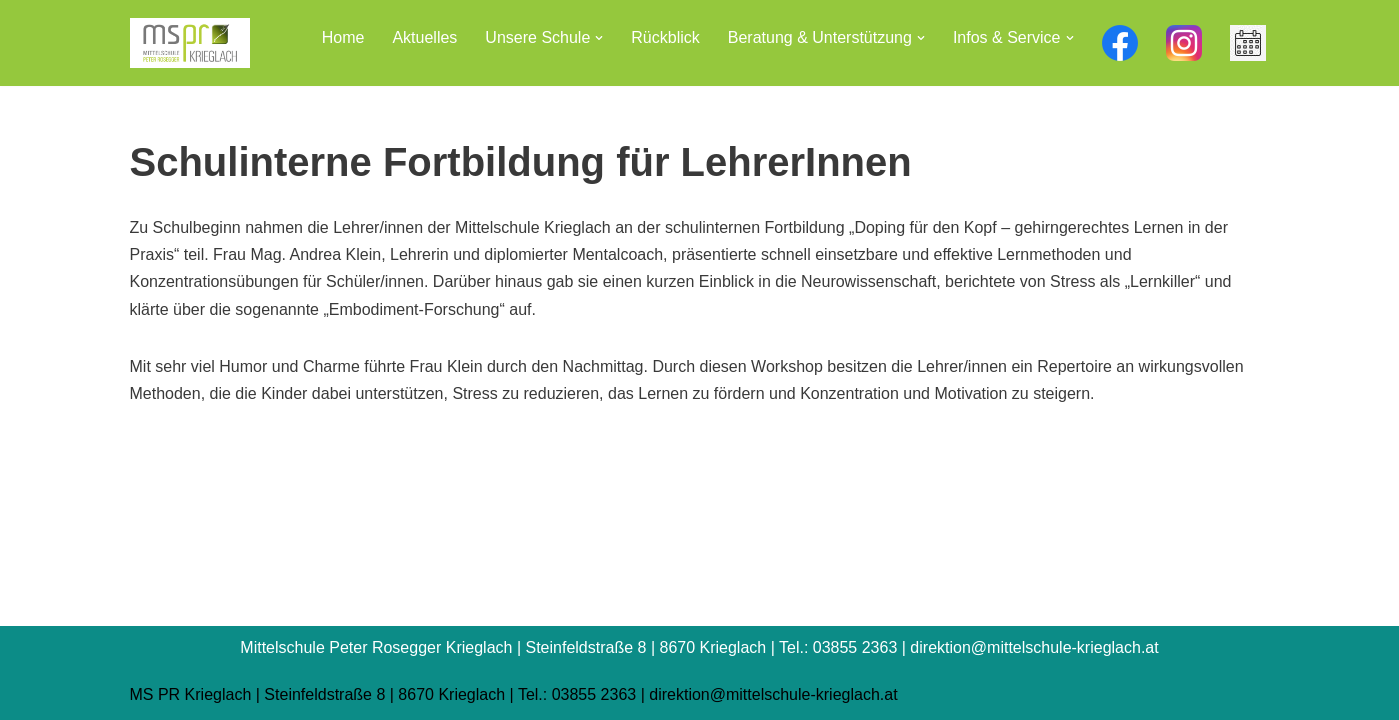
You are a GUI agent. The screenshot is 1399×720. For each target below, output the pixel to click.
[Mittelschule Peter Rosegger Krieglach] (190, 43)
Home (343, 37)
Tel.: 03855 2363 (577, 694)
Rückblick (665, 37)
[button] (599, 38)
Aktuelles (424, 37)
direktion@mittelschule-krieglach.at (773, 694)
